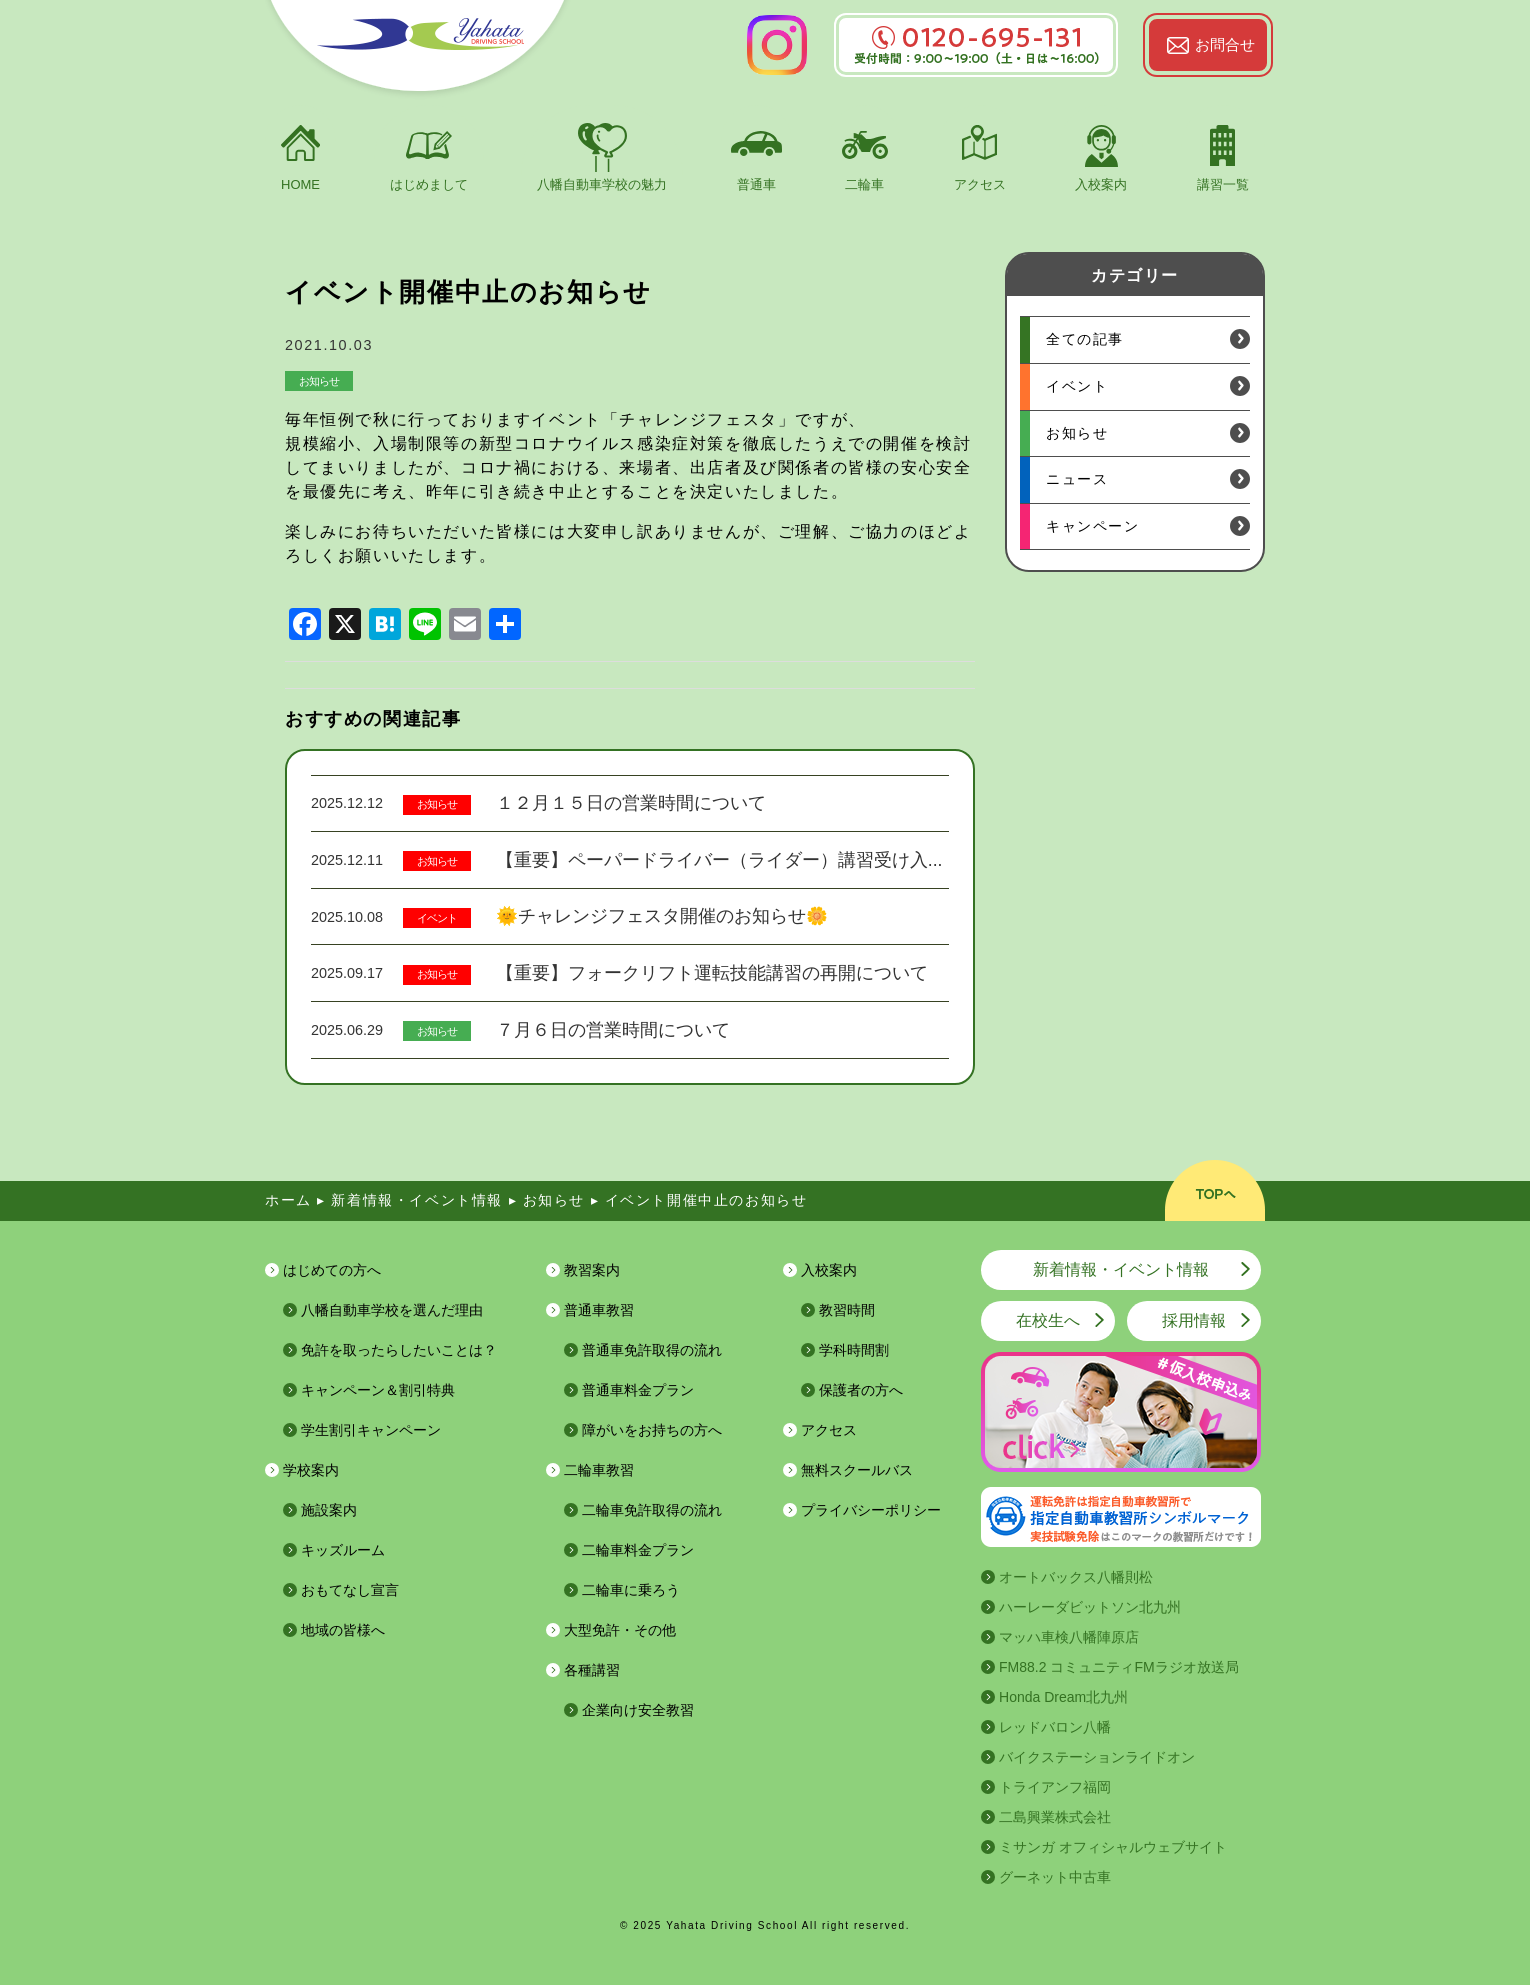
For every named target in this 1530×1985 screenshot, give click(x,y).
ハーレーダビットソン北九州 (1090, 1607)
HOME (300, 184)
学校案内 (311, 1470)
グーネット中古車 (1055, 1877)
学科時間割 (854, 1350)
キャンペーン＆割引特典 (378, 1390)
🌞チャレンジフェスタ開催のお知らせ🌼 (662, 916)
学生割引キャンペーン (371, 1430)
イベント (437, 918)
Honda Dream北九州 (1063, 1697)
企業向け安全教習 (638, 1710)
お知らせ (319, 381)
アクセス (980, 184)
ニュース (1077, 479)
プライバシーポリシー (871, 1510)
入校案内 (1101, 184)
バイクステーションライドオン (1097, 1757)
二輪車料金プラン (638, 1550)
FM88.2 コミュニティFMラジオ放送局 (1119, 1667)
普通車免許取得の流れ (652, 1350)
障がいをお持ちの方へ (652, 1430)
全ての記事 (1085, 339)
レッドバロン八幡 (1055, 1727)
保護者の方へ (861, 1390)
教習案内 (592, 1270)
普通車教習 (599, 1310)
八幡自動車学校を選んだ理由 (392, 1310)
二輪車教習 (599, 1470)
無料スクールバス (857, 1470)
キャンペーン (1093, 526)
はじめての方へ (332, 1270)
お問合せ (1225, 44)
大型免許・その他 (620, 1630)
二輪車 (864, 184)
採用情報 (1194, 1320)
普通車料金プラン (638, 1390)
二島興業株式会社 (1055, 1817)
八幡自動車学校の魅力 (602, 184)
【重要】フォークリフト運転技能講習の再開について (712, 973)
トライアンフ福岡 (1055, 1787)
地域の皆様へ (343, 1630)
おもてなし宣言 (350, 1590)
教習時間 (847, 1310)
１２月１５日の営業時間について (631, 803)
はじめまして (429, 184)
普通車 (756, 184)
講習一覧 (1223, 184)
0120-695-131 (976, 37)
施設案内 (329, 1510)
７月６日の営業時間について (613, 1030)
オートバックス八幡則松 (1076, 1577)
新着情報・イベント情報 (1121, 1269)
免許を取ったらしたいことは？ (399, 1350)
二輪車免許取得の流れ (652, 1510)
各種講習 (592, 1670)
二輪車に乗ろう (631, 1590)
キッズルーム (343, 1550)
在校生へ (1048, 1320)
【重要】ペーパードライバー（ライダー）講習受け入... (719, 860)
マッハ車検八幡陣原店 (1069, 1637)
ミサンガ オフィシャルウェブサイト (1113, 1847)
